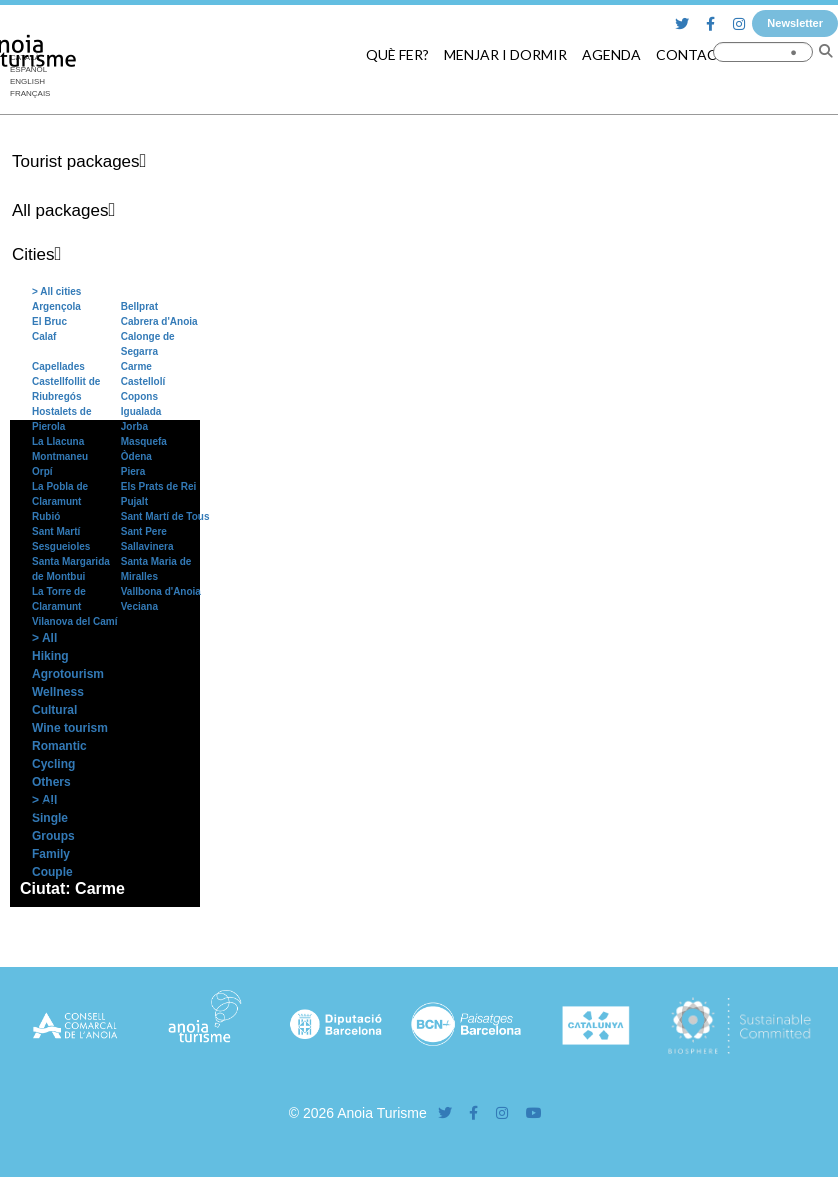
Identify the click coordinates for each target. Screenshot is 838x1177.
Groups (53, 836)
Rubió (46, 516)
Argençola (56, 306)
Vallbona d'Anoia (161, 591)
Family (51, 854)
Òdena (136, 456)
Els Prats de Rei (159, 486)
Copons (139, 396)
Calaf (44, 336)
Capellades (58, 366)
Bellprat (139, 306)
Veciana (139, 606)
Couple (52, 872)
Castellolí (143, 381)
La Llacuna (58, 441)
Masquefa (144, 441)
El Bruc (49, 321)
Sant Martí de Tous (165, 516)
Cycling (53, 764)
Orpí (42, 471)
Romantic (59, 746)
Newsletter (795, 23)
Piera (133, 471)
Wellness (58, 692)
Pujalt (134, 501)
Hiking (50, 656)
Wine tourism (70, 728)
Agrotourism (68, 674)
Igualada (141, 411)
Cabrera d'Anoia (159, 321)
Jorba (134, 426)
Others (51, 782)
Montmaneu (60, 456)
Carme (136, 366)
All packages (60, 210)
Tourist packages (76, 161)
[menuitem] (30, 82)
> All (44, 638)
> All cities (56, 291)
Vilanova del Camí (74, 621)
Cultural (54, 710)
